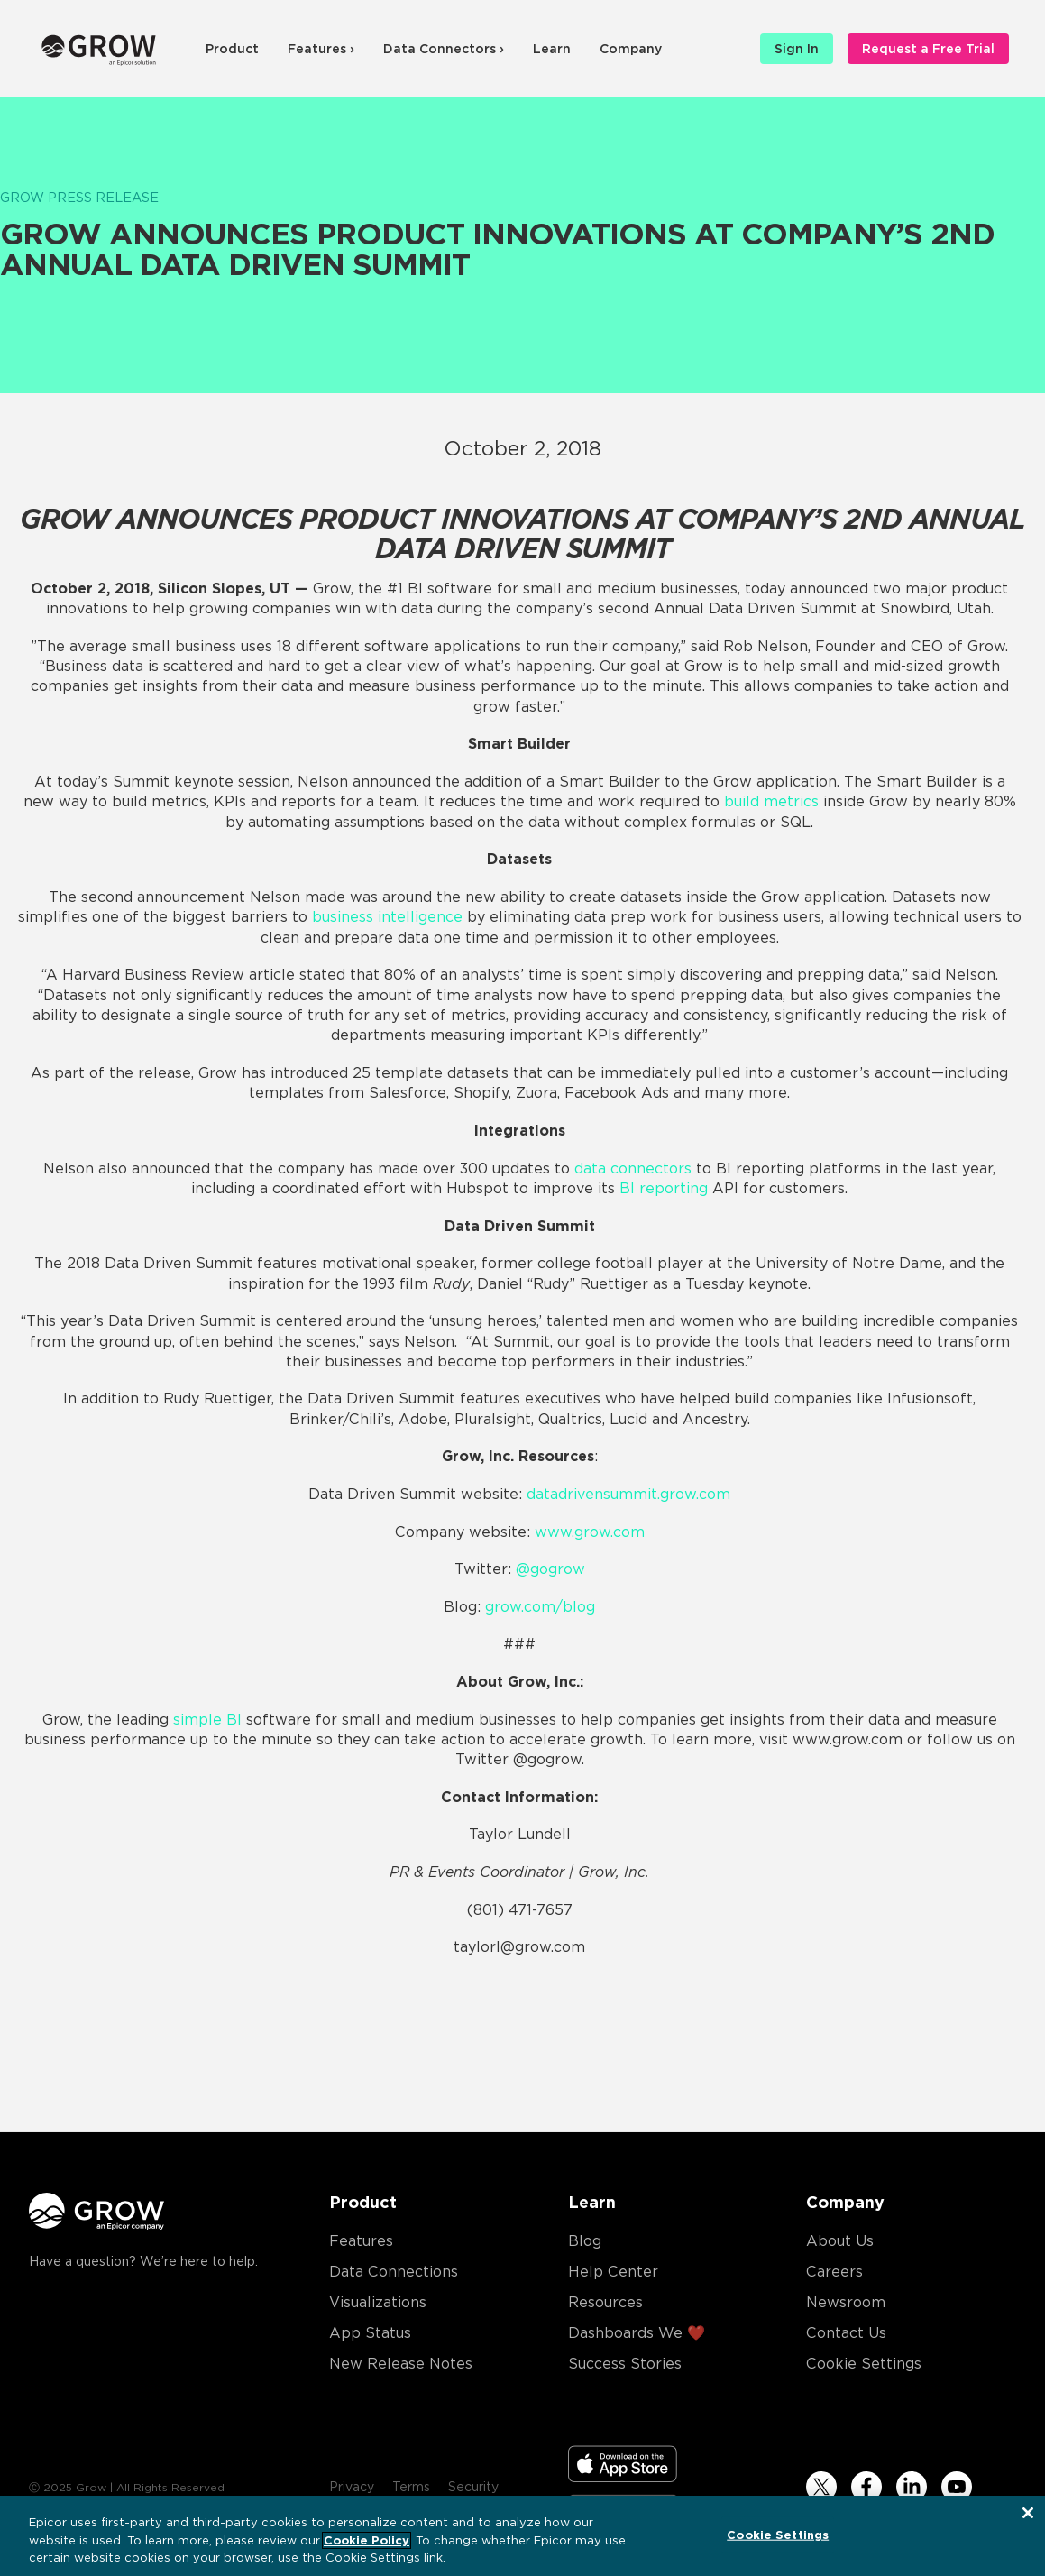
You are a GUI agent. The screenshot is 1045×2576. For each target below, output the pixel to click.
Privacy (351, 2486)
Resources (605, 2302)
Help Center (613, 2271)
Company (631, 48)
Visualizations (377, 2302)
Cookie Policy (366, 2541)
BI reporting (663, 1188)
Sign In (797, 48)
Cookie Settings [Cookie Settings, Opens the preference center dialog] (778, 2535)
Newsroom (845, 2302)
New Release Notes (400, 2363)
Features (361, 2240)
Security (473, 2486)
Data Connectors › (443, 48)
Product (232, 48)
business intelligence (387, 916)
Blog (584, 2240)
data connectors (633, 1168)
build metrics (771, 801)
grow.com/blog (540, 1606)
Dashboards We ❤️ (636, 2332)
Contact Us (846, 2332)
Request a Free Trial (928, 48)
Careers (834, 2271)
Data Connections (393, 2271)
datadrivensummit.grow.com (628, 1494)
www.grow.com (590, 1532)
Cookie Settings (863, 2363)
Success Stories (625, 2363)
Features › (321, 48)
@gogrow (550, 1569)
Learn (552, 48)
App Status (370, 2332)
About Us (840, 2240)
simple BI (207, 1719)
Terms (411, 2486)
